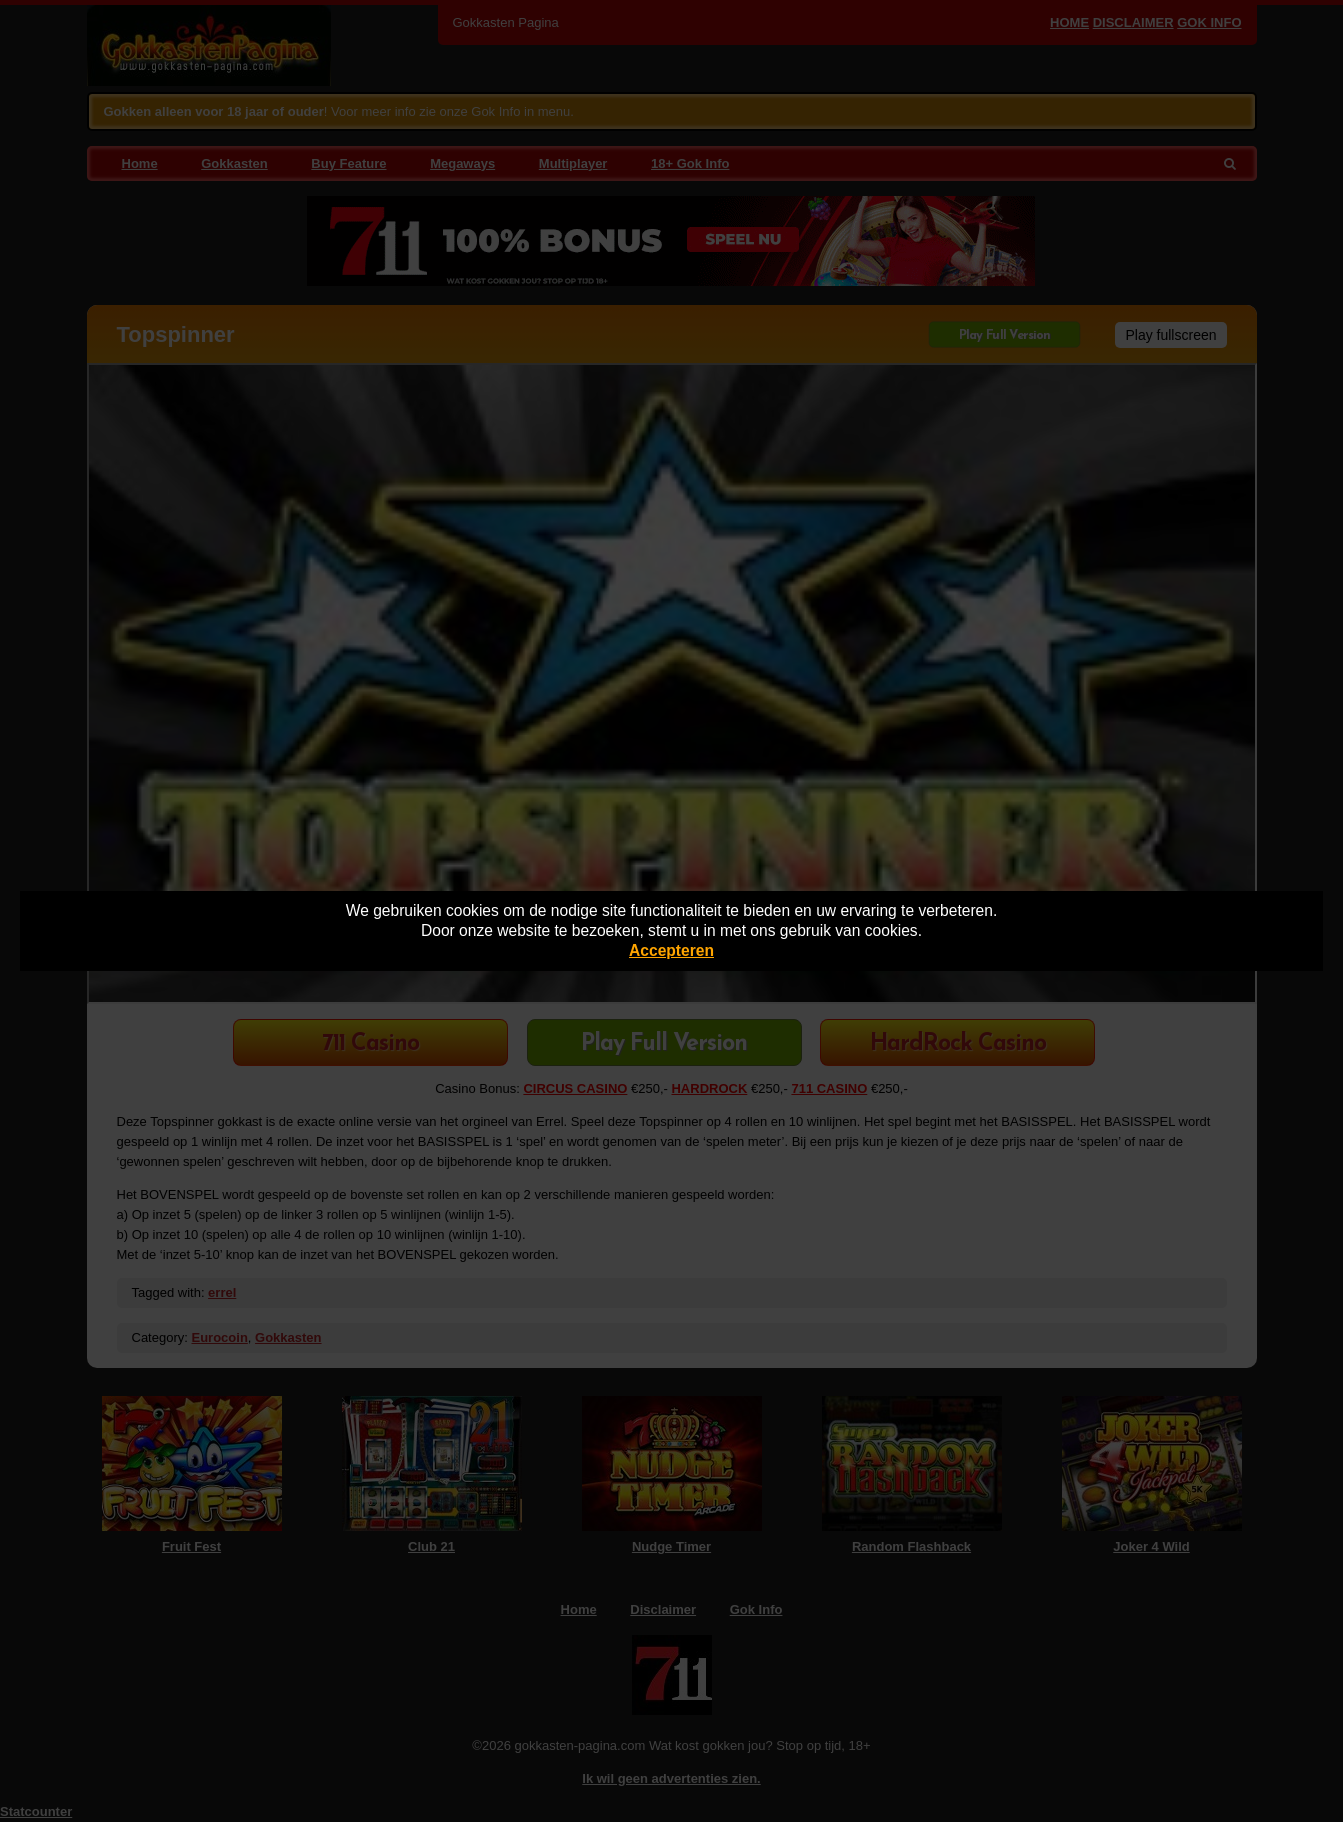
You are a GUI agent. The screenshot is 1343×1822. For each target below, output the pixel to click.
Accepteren (671, 950)
